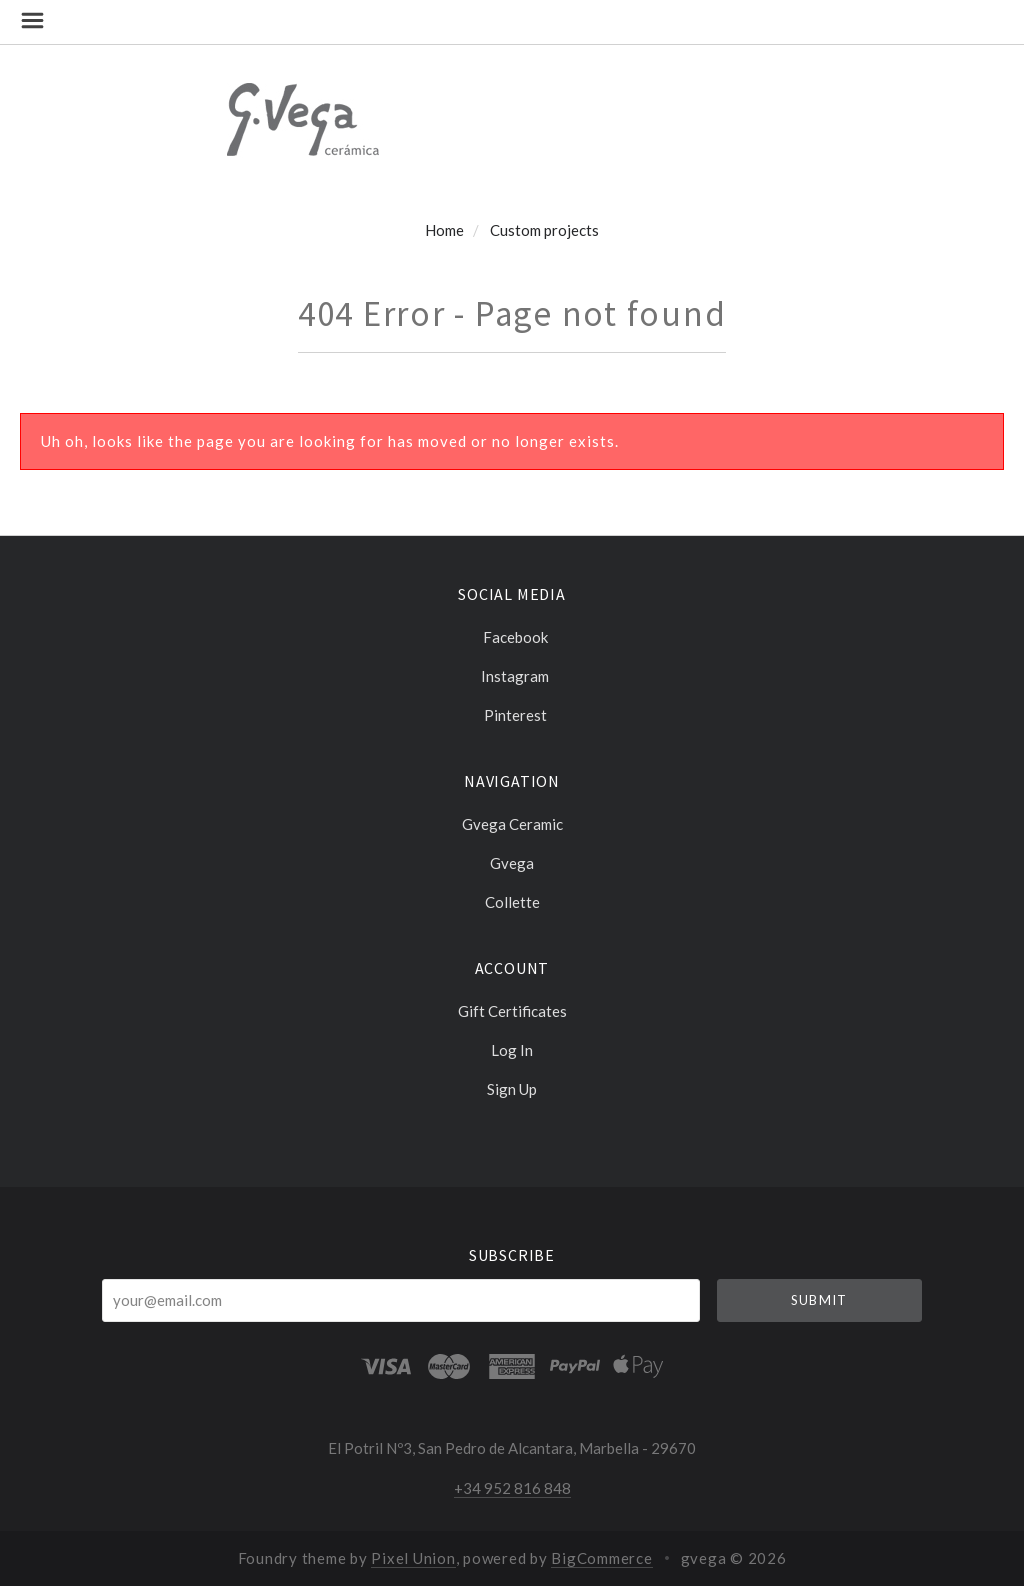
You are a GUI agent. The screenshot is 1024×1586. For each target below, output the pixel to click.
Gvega (512, 863)
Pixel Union (413, 1558)
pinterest (512, 714)
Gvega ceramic (512, 824)
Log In (512, 1050)
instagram (512, 676)
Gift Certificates (512, 1011)
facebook (512, 637)
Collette (512, 901)
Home (444, 230)
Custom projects (544, 230)
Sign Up (512, 1088)
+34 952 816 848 (512, 1488)
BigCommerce (601, 1558)
